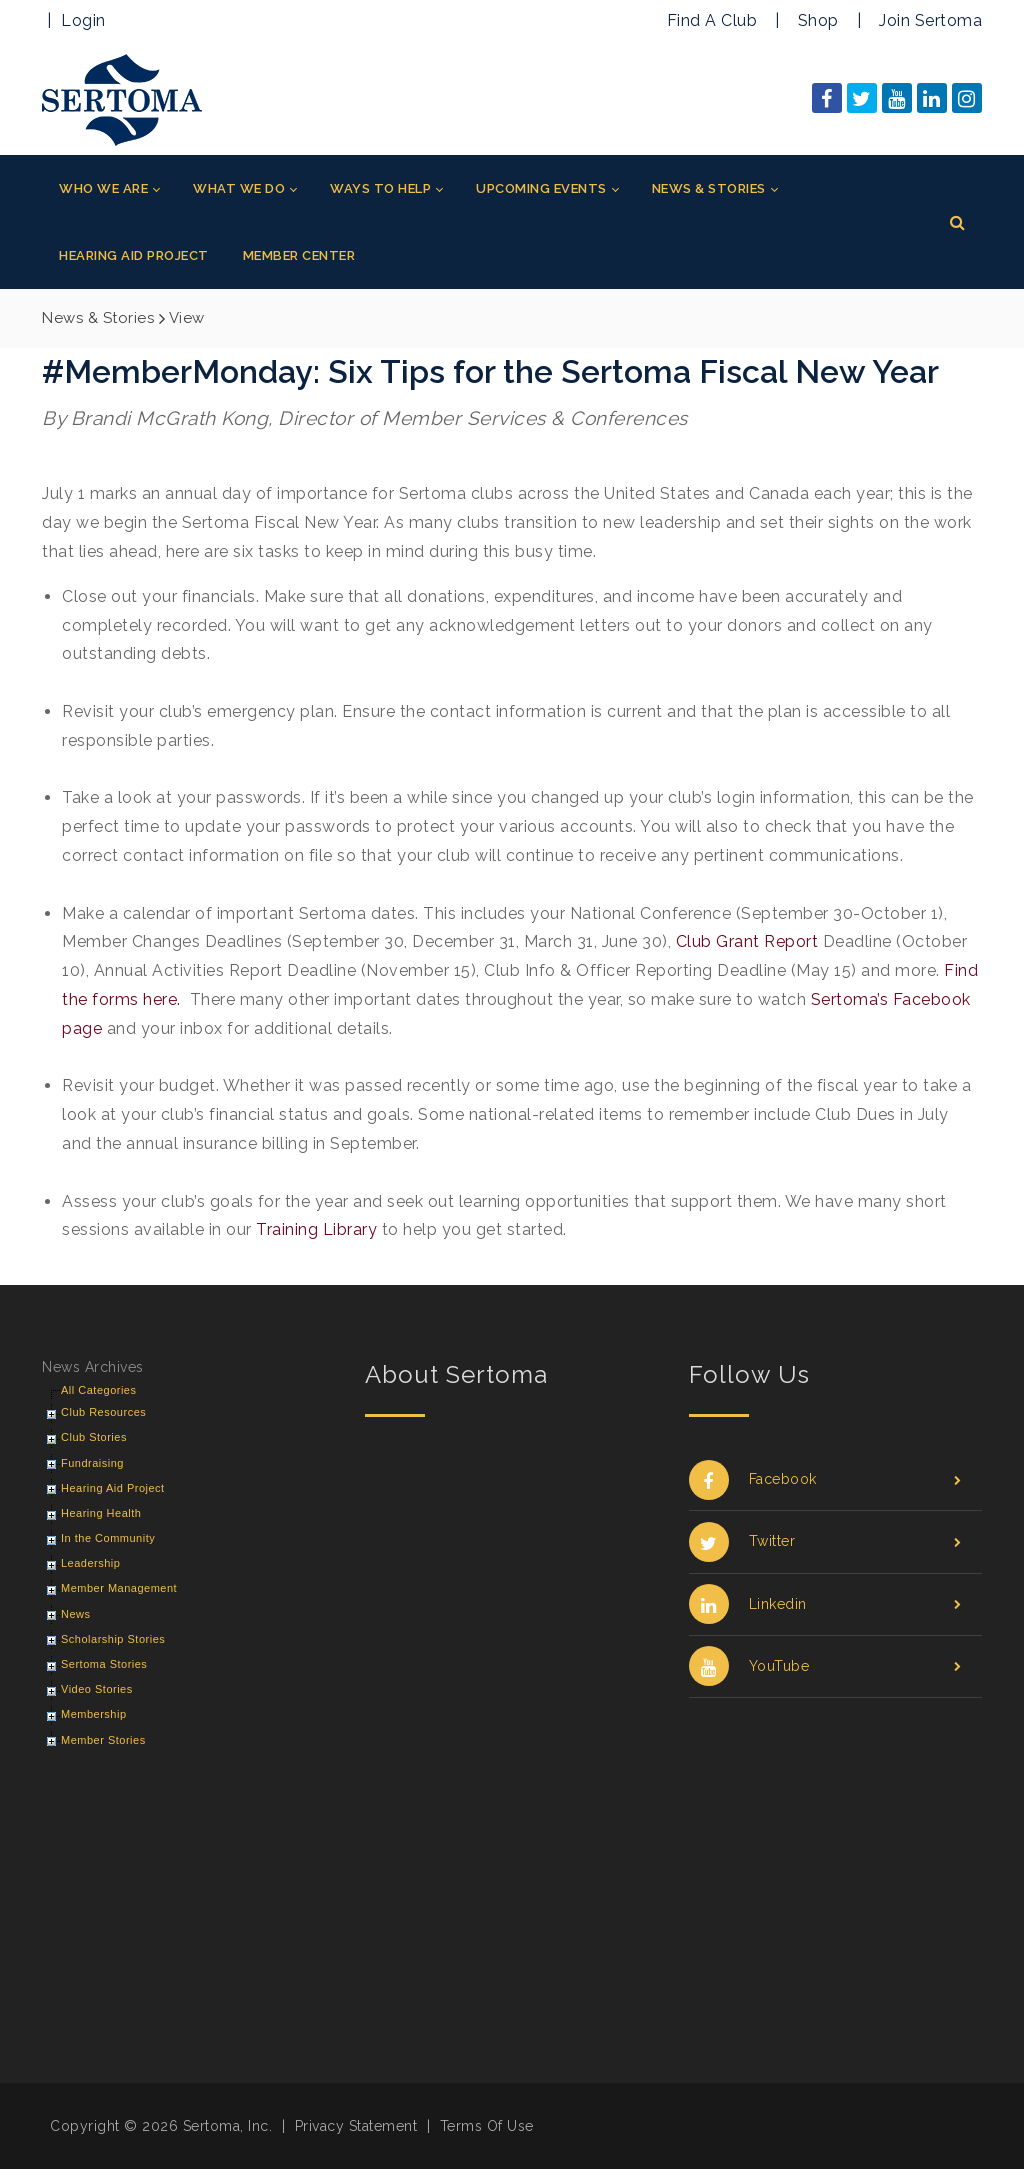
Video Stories (97, 1689)
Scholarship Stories (113, 1639)
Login (83, 20)
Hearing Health (101, 1513)
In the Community (108, 1538)
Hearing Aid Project (113, 1488)
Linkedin (825, 1604)
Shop (818, 20)
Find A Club (712, 20)
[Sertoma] (122, 98)
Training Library (316, 1229)
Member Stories (103, 1740)
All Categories (98, 1390)
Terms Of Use (487, 2126)
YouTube (825, 1666)
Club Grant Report (747, 941)
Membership (94, 1714)
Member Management (119, 1588)
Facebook (825, 1479)
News (76, 1614)
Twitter (825, 1541)
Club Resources (103, 1412)
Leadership (90, 1563)
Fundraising (92, 1463)
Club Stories (94, 1437)
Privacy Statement (356, 2126)
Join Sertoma (930, 20)
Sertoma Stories (104, 1664)
